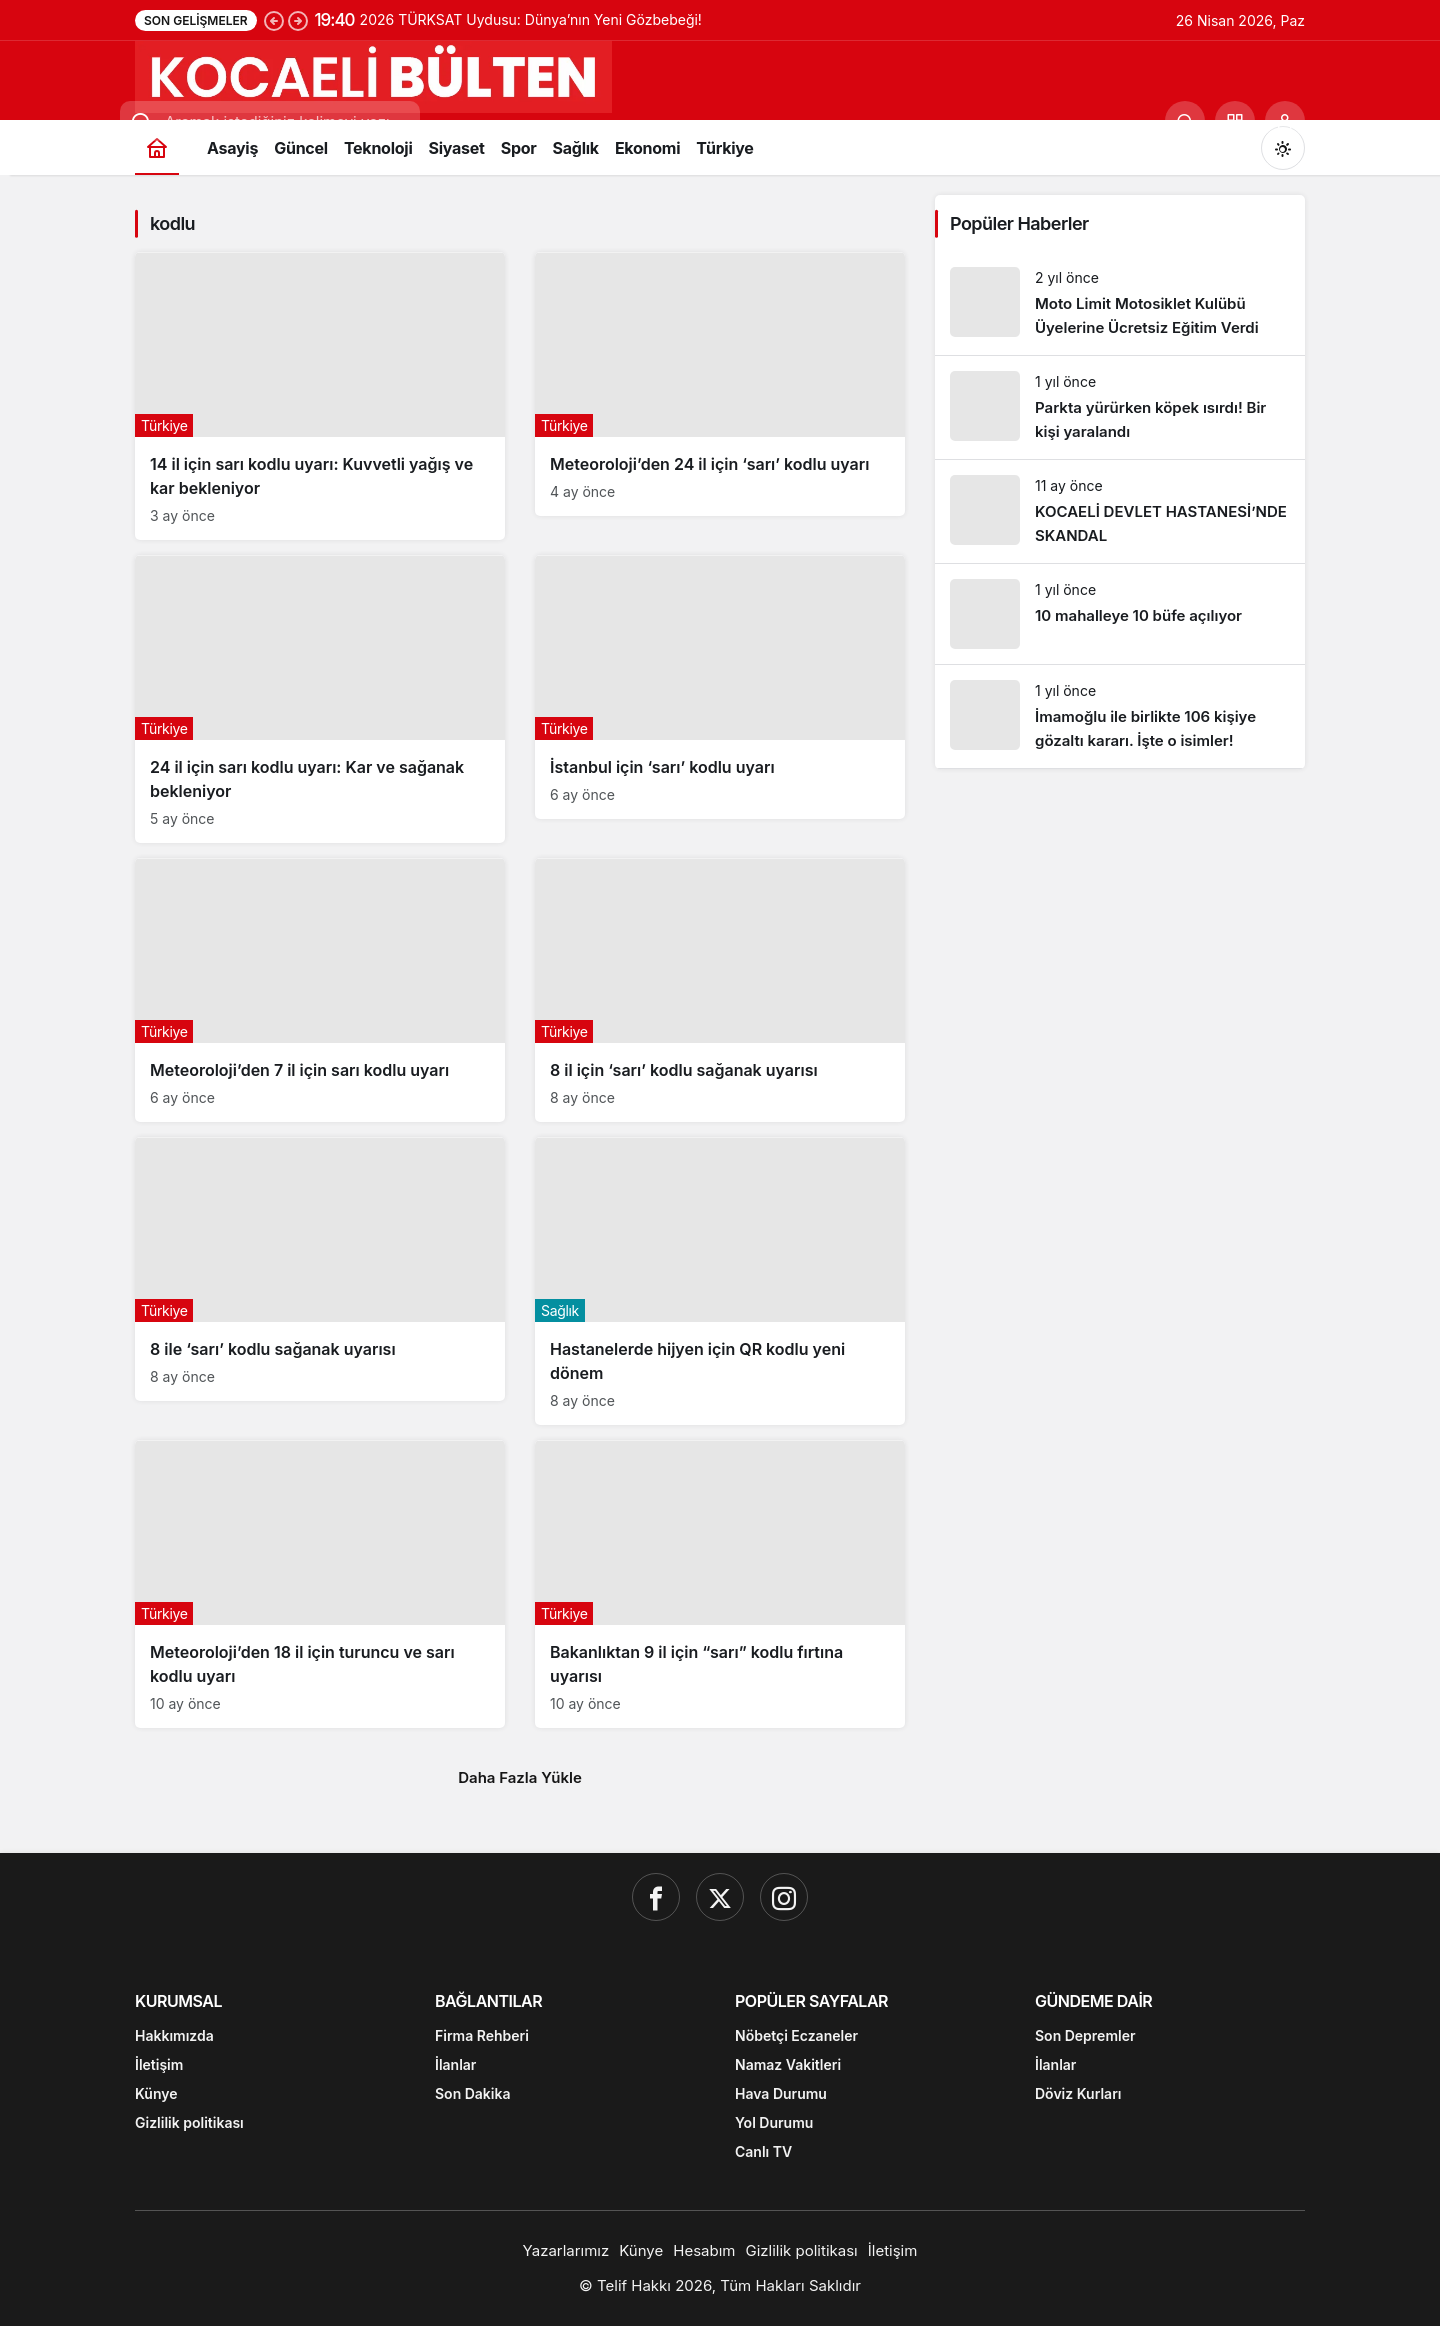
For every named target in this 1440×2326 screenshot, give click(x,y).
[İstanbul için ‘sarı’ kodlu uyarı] (720, 687)
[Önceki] (274, 20)
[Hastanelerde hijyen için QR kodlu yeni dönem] (720, 1281)
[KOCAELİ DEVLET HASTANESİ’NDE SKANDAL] (1120, 511)
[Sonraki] (298, 20)
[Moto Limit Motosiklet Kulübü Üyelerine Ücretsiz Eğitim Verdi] (1120, 303)
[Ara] (1185, 121)
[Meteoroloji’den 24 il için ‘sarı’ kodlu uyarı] (720, 384)
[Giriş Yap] (1285, 121)
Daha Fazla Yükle (520, 1777)
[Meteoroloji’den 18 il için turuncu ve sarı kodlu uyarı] (320, 1584)
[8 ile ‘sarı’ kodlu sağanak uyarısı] (320, 1269)
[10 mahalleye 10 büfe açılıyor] (1120, 614)
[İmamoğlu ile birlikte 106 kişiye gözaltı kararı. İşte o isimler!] (1120, 716)
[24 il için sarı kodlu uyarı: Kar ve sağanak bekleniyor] (320, 699)
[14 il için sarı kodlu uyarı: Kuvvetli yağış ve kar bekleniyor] (320, 396)
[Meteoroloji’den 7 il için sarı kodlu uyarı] (320, 990)
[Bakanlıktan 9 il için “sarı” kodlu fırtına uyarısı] (720, 1584)
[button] (1235, 121)
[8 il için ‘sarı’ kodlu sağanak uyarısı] (720, 990)
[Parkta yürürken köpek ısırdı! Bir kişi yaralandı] (1120, 407)
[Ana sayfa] (157, 147)
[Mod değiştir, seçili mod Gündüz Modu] (1283, 148)
